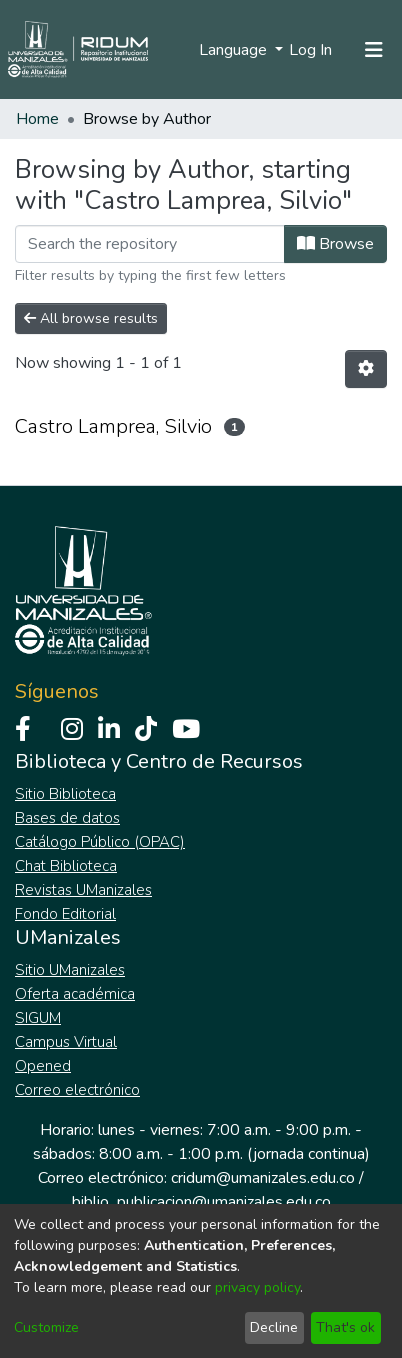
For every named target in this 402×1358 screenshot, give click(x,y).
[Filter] (150, 244)
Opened (43, 1066)
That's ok (345, 1327)
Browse (335, 244)
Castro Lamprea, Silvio (113, 426)
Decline (274, 1327)
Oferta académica (75, 994)
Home (37, 119)
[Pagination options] (366, 369)
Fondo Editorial (65, 914)
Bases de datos (67, 818)
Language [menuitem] (235, 50)
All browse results (91, 318)
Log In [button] (311, 50)
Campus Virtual (66, 1042)
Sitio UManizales (70, 970)
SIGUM (38, 1018)
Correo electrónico (77, 1090)
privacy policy (257, 1287)
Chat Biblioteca (66, 866)
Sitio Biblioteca (65, 794)
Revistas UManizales (83, 890)
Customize (46, 1327)
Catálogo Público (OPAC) (100, 842)
